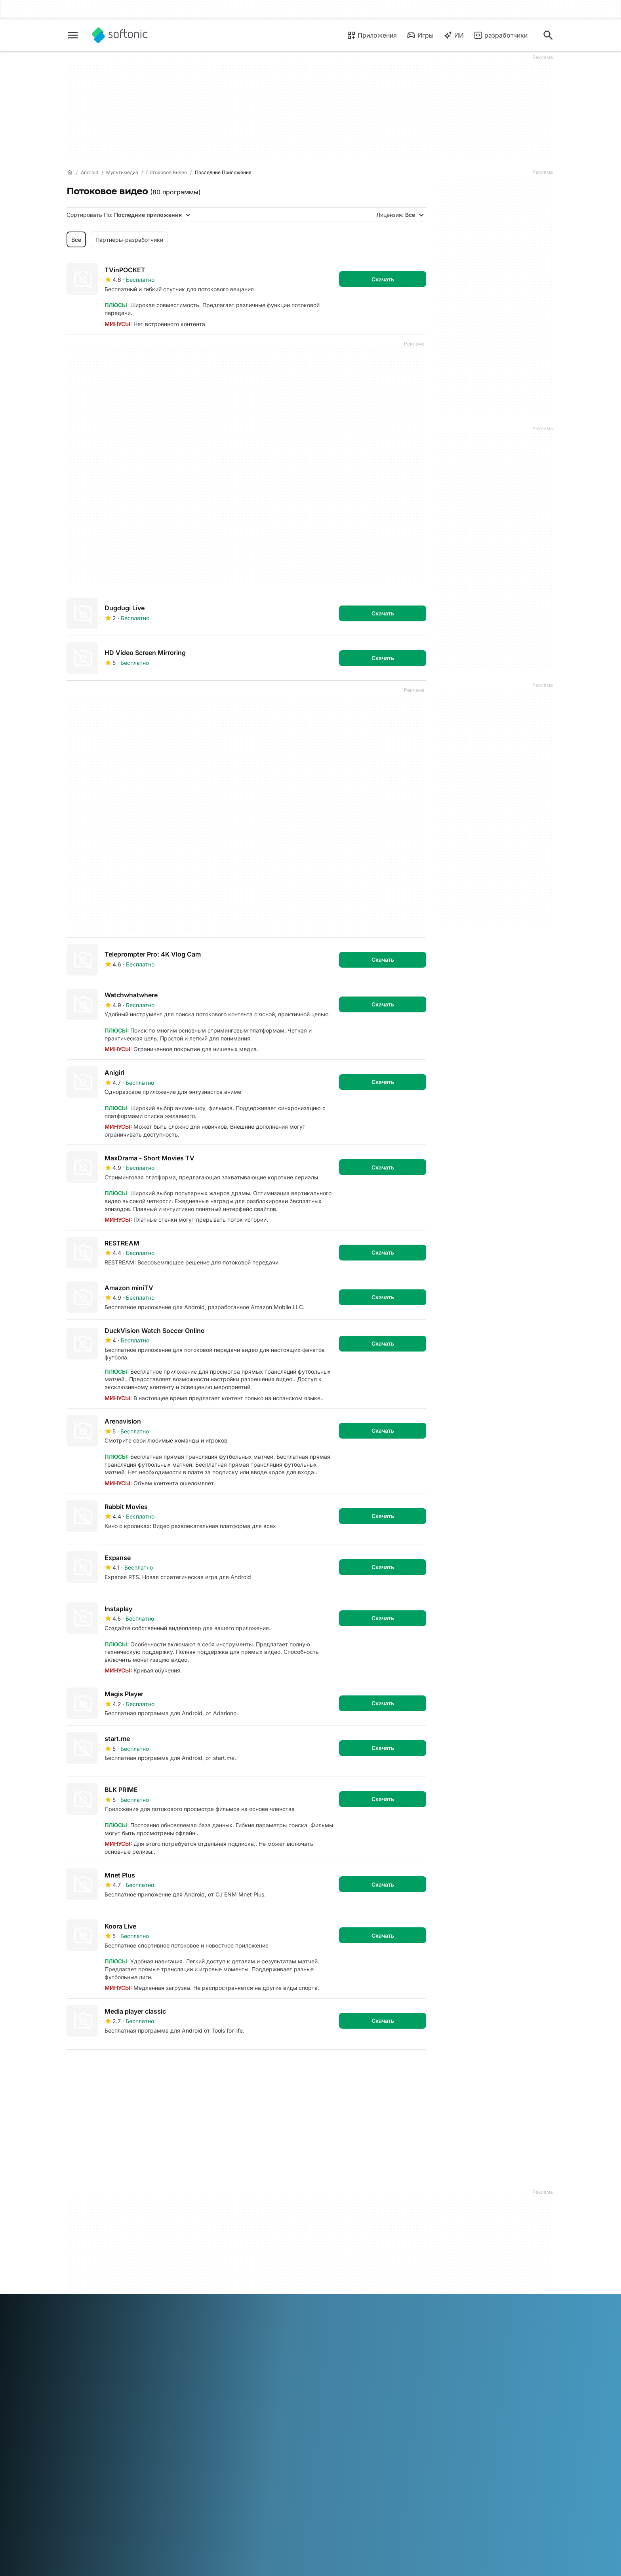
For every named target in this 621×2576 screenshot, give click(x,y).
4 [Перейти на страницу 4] (147, 2068)
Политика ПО (209, 2275)
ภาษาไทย (78, 2364)
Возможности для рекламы (228, 2287)
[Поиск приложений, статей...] (548, 35)
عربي (73, 2353)
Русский (379, 2353)
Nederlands (302, 2353)
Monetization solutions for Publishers (224, 2242)
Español (138, 2353)
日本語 (255, 2353)
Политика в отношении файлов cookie (346, 2297)
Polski (327, 2353)
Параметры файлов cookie (351, 2311)
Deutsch (93, 2353)
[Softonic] (120, 35)
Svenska (405, 2353)
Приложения (372, 35)
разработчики (500, 35)
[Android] (89, 172)
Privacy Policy (333, 2282)
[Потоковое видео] (166, 172)
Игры (420, 35)
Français (162, 2353)
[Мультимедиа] (122, 172)
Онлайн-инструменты (96, 2319)
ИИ (453, 35)
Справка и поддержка (97, 2268)
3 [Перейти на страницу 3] (124, 2068)
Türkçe (101, 2364)
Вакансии (79, 2279)
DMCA (323, 2249)
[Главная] (70, 172)
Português (351, 2353)
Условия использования (347, 2271)
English (116, 2353)
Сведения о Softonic (94, 2238)
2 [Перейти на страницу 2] (100, 2068)
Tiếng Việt (127, 2364)
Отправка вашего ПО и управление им (222, 2261)
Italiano (234, 2353)
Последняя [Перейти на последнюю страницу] (401, 2068)
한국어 (275, 2353)
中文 (148, 2364)
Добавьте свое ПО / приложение (93, 2304)
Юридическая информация (352, 2260)
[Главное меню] (73, 35)
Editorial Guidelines (91, 2290)
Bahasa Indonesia (199, 2353)
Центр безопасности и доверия (97, 2253)
